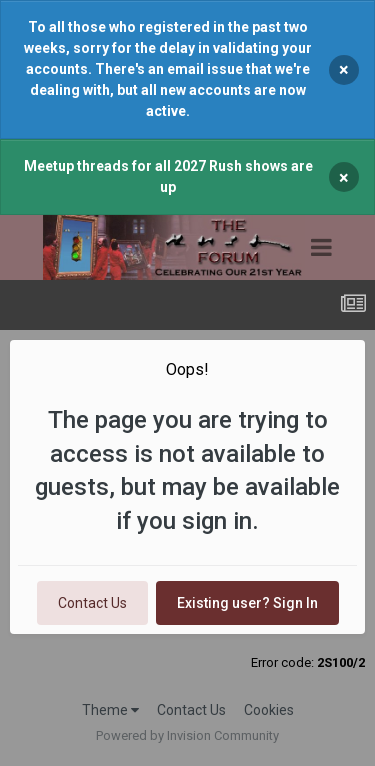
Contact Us (92, 603)
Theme (110, 710)
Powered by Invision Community (187, 735)
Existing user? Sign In (247, 603)
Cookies (269, 710)
